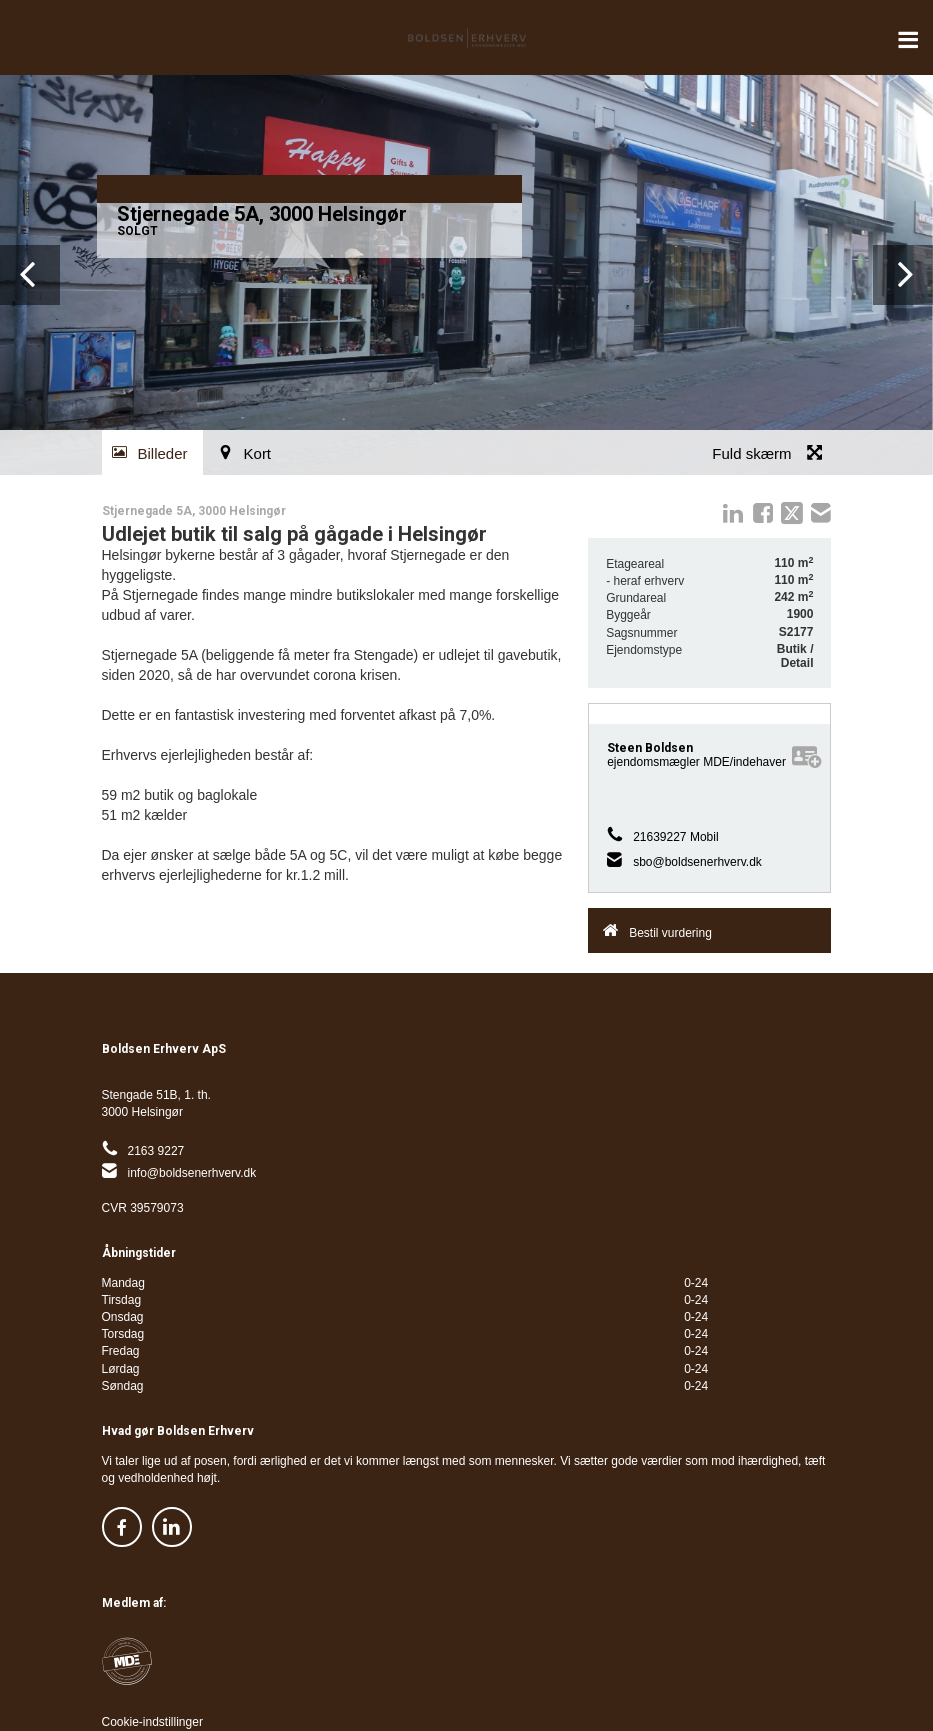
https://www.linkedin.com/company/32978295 (172, 1527)
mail (821, 513)
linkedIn (733, 513)
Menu (908, 30)
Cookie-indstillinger (152, 1722)
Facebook (763, 513)
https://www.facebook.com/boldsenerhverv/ (122, 1527)
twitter (792, 513)
